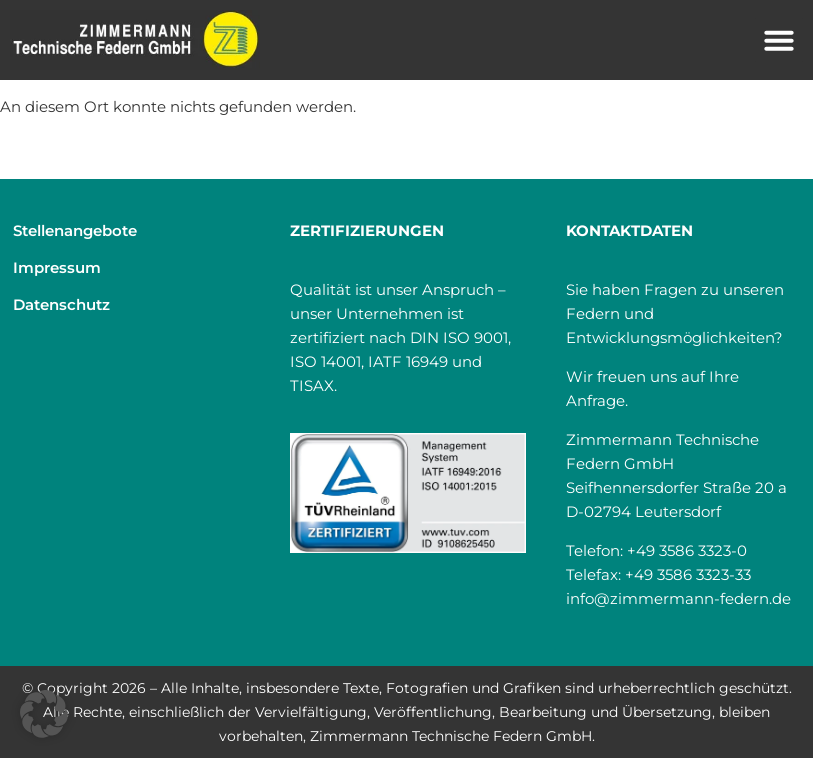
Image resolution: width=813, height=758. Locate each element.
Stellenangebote (75, 230)
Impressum (57, 267)
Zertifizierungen (367, 230)
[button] (779, 40)
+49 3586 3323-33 (688, 574)
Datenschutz (61, 304)
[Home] (135, 40)
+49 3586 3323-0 (687, 550)
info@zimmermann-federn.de (678, 598)
